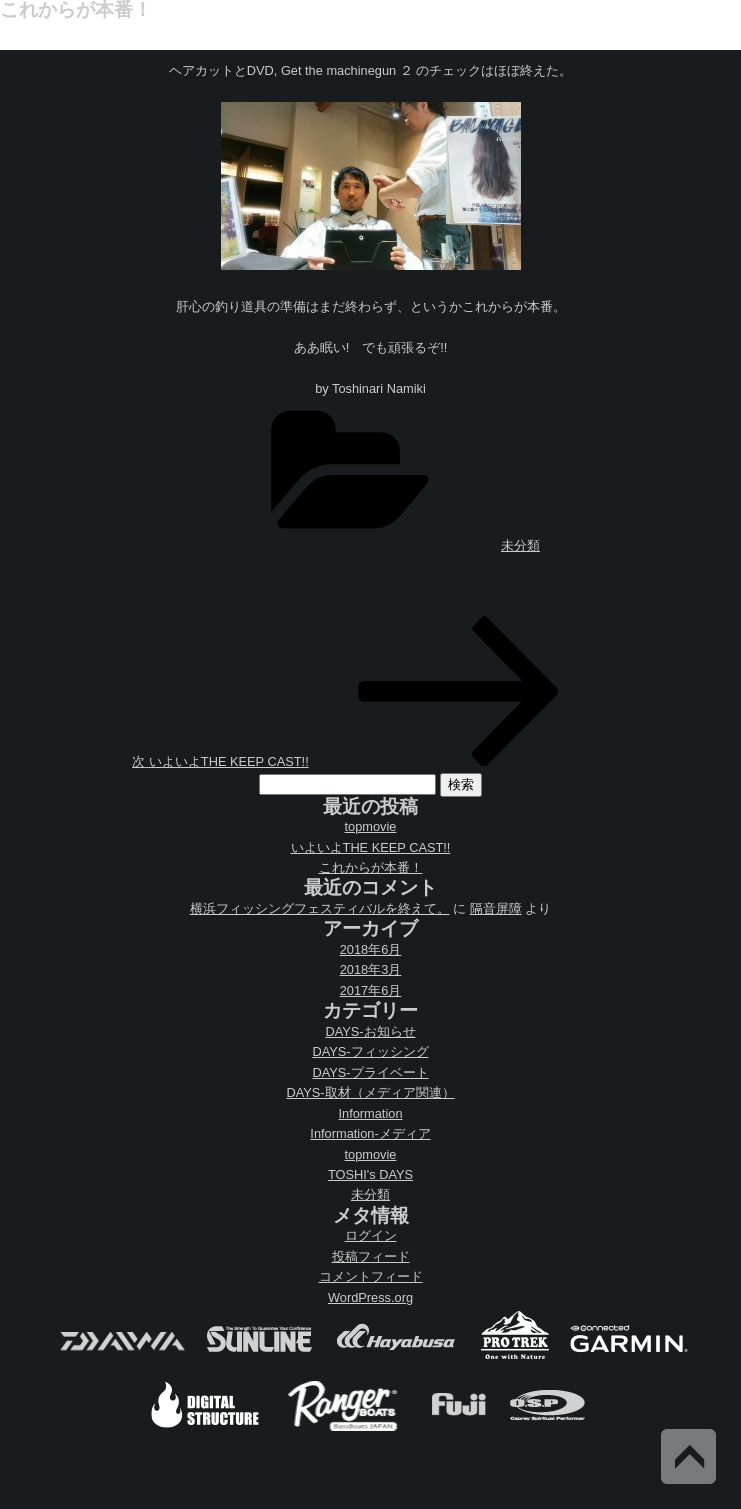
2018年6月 (371, 949)
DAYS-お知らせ (370, 1031)
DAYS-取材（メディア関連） (370, 1092)
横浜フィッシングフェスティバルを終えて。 (320, 908)
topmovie (371, 826)
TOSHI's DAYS (370, 1174)
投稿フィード (371, 1256)
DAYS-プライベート (370, 1072)
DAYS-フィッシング (370, 1051)
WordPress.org (370, 1297)
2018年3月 (371, 969)
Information (370, 1113)
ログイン (371, 1235)
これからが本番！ (371, 867)
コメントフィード (371, 1276)
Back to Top (688, 1456)
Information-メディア (370, 1133)
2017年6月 (371, 990)
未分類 (520, 545)
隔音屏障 (496, 908)
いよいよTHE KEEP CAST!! (371, 847)
